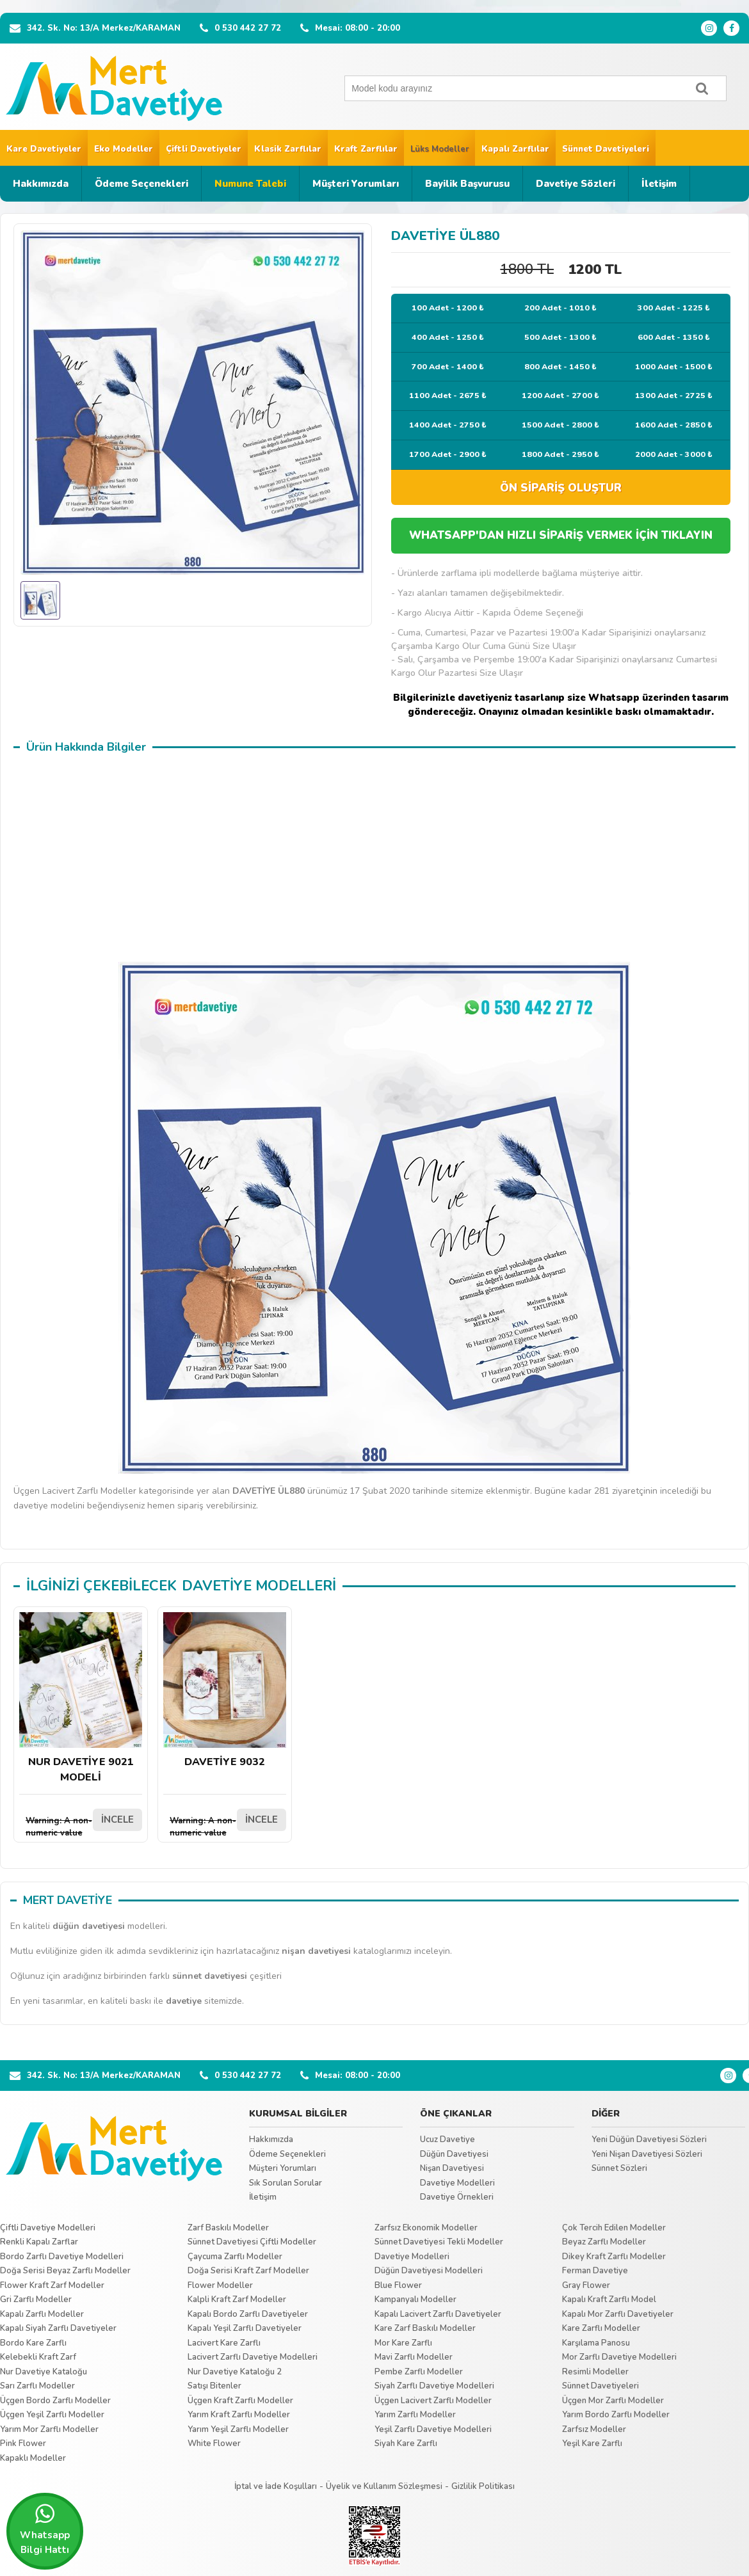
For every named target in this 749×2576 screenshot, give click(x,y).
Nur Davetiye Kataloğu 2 (235, 2372)
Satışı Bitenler (214, 2386)
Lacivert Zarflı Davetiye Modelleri (253, 2357)
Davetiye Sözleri (575, 183)
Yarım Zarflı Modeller (415, 2414)
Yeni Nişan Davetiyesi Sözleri (647, 2154)
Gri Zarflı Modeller (36, 2299)
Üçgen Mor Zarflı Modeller (613, 2400)
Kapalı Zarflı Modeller (42, 2314)
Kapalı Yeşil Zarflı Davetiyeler (245, 2328)
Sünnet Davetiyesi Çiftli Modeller (252, 2242)
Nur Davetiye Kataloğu (43, 2372)
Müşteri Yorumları (355, 183)
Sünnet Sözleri (619, 2168)
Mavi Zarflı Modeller (413, 2357)
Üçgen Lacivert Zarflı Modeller (433, 2400)
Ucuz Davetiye (447, 2139)
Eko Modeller (123, 149)
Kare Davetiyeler (43, 149)
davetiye (184, 2001)
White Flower (214, 2443)
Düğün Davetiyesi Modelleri (428, 2270)
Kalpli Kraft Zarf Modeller (237, 2299)
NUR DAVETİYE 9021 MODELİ (80, 1698)
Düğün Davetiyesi (454, 2154)
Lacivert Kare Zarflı (224, 2343)
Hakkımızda (40, 183)
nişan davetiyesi (316, 1951)
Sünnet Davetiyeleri (605, 149)
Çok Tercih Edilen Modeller (614, 2228)
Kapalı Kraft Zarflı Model (609, 2299)
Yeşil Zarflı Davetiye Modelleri (433, 2429)
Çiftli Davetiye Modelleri (47, 2228)
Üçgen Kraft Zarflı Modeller (240, 2400)
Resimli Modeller (595, 2372)
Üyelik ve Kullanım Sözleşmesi (384, 2486)
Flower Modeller (220, 2285)
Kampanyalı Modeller (415, 2299)
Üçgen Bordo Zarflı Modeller (55, 2400)
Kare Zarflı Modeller (601, 2328)
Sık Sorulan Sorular (285, 2183)
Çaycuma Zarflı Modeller (235, 2256)
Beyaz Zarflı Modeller (604, 2242)
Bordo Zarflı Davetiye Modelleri (62, 2256)
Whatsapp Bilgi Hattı (45, 2529)
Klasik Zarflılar (287, 149)
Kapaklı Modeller (33, 2458)
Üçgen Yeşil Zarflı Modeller (52, 2414)
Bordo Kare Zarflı (33, 2343)
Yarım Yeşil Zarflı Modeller (238, 2429)
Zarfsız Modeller (594, 2429)
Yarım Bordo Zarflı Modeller (616, 2414)
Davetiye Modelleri (457, 2183)
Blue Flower (398, 2285)
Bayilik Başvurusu (467, 183)
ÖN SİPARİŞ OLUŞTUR (561, 488)
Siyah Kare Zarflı (405, 2443)
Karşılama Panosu (596, 2343)
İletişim (659, 183)
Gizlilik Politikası (483, 2486)
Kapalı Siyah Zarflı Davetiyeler (58, 2328)
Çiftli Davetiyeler (203, 149)
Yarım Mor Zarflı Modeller (49, 2429)
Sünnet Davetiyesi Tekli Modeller (438, 2242)
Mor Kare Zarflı (403, 2343)
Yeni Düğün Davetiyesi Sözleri (649, 2139)
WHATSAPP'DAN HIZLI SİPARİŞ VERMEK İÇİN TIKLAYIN (561, 535)
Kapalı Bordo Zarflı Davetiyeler (248, 2314)
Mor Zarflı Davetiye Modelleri (619, 2357)
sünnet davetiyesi (209, 1976)
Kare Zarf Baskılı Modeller (425, 2328)
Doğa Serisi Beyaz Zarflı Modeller (65, 2270)
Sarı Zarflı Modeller (37, 2386)
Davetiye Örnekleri (457, 2197)
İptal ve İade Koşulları (275, 2486)
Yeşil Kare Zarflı (592, 2443)
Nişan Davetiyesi (452, 2168)
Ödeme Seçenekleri (141, 183)
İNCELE (117, 1819)
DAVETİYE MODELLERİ (259, 1586)
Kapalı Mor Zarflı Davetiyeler (617, 2314)
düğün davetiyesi (88, 1926)
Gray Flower (586, 2285)
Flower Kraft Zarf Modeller (52, 2285)
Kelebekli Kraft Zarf (38, 2357)
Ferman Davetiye (595, 2270)
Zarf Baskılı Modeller (228, 2228)
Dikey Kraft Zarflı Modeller (614, 2256)
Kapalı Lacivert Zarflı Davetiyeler (437, 2314)
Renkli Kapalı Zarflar (39, 2242)
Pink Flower (23, 2443)
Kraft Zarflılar (366, 149)
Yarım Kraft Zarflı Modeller (239, 2414)
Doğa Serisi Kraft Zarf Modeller (248, 2270)
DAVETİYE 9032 (224, 1690)
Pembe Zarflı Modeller (418, 2372)
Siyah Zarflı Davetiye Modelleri (434, 2386)
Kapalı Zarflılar (515, 149)
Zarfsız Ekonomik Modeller (426, 2228)
